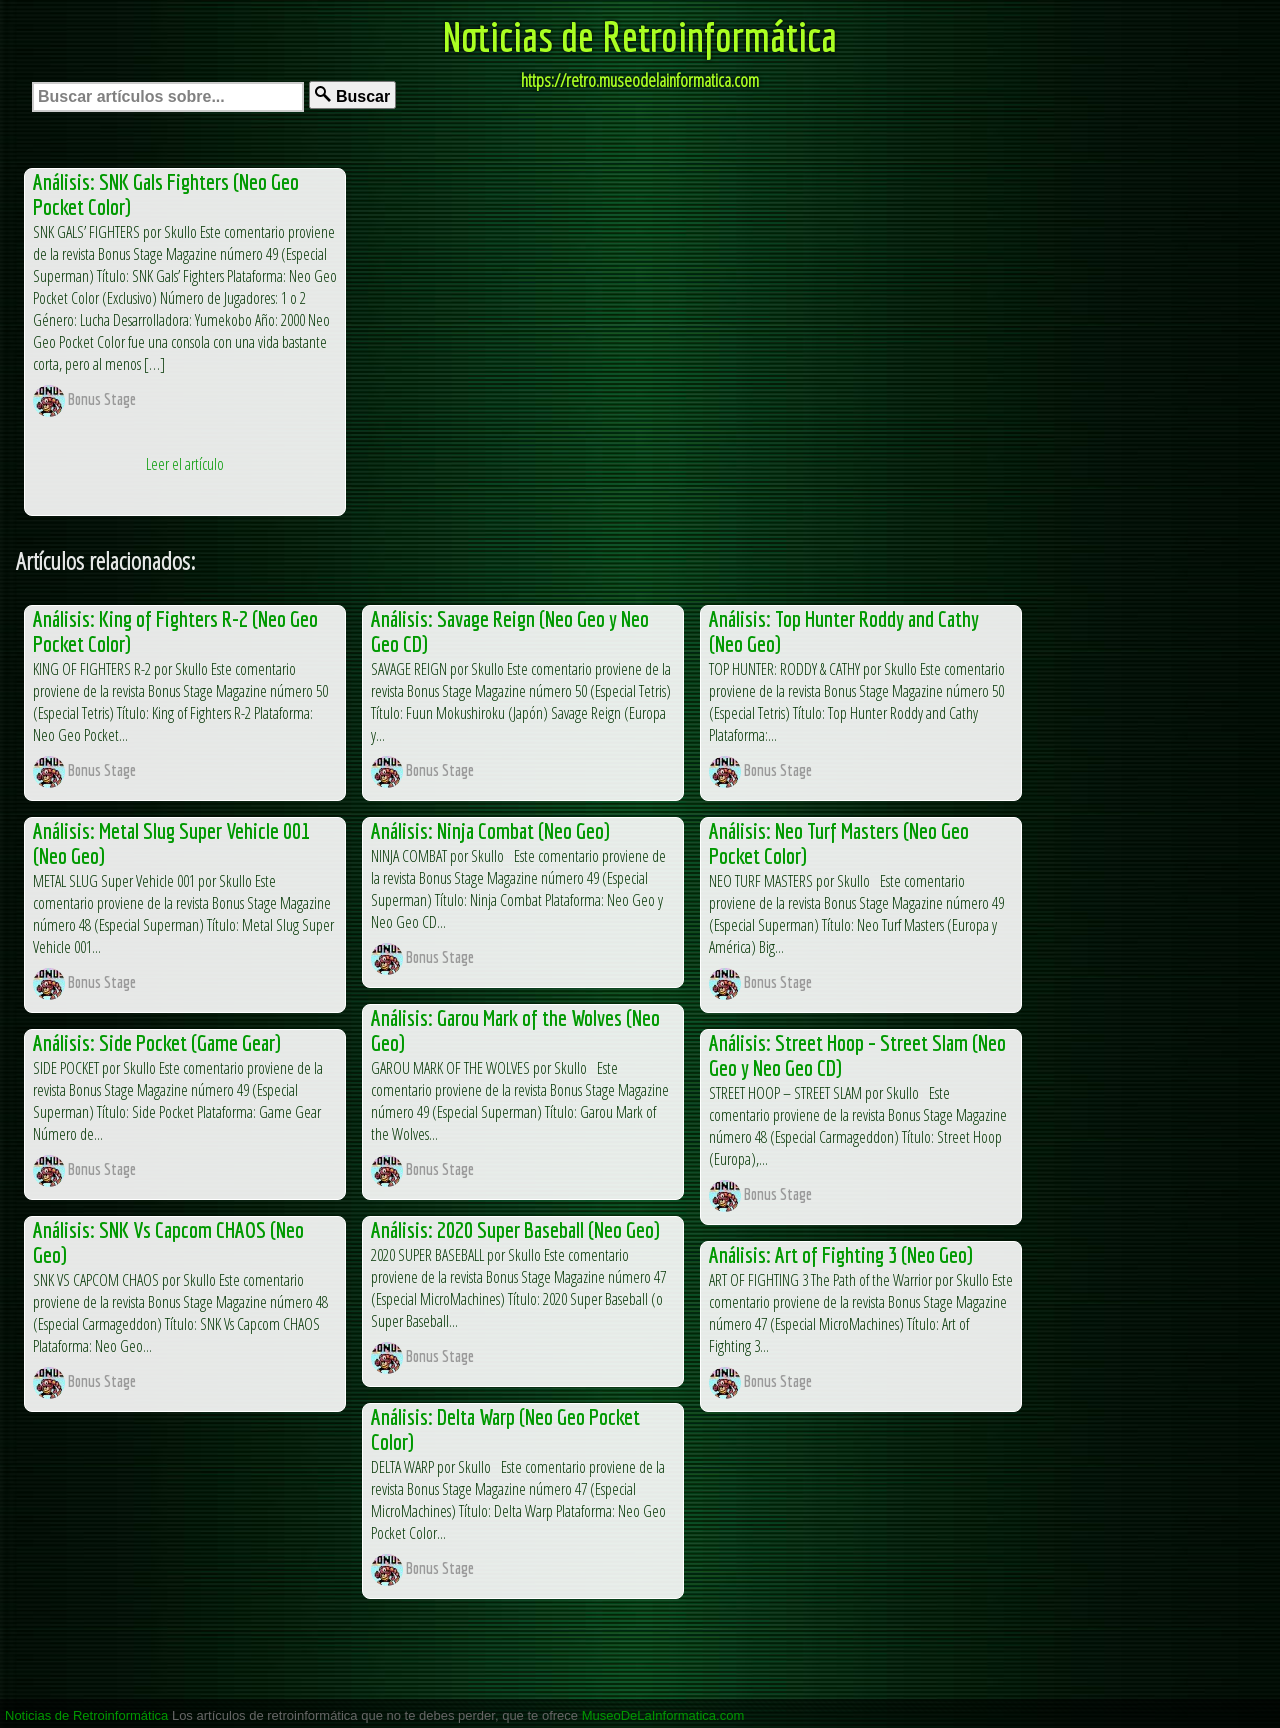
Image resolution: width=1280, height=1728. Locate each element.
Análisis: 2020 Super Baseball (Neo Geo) (515, 1229)
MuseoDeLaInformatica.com (663, 1715)
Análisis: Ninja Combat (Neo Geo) (490, 830)
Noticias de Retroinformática (640, 36)
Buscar (352, 95)
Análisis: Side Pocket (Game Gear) (157, 1042)
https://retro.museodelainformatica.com (640, 80)
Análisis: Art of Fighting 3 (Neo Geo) (841, 1254)
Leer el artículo (185, 464)
